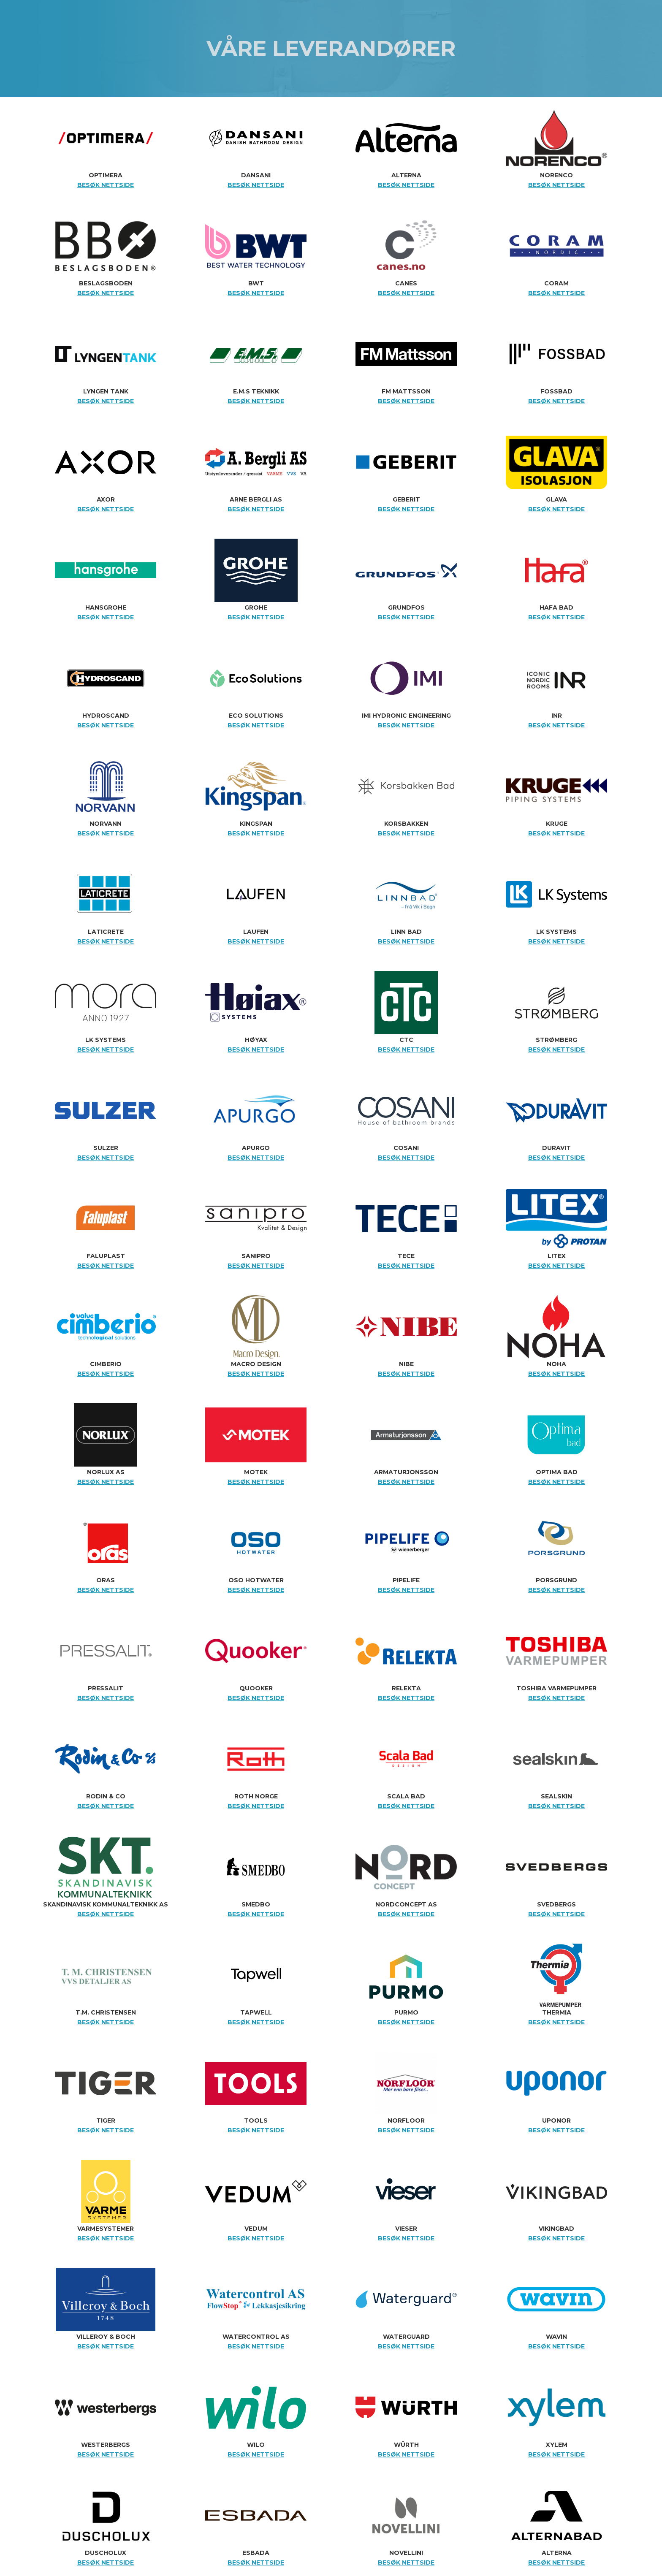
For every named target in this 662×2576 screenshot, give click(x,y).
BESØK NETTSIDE (105, 185)
